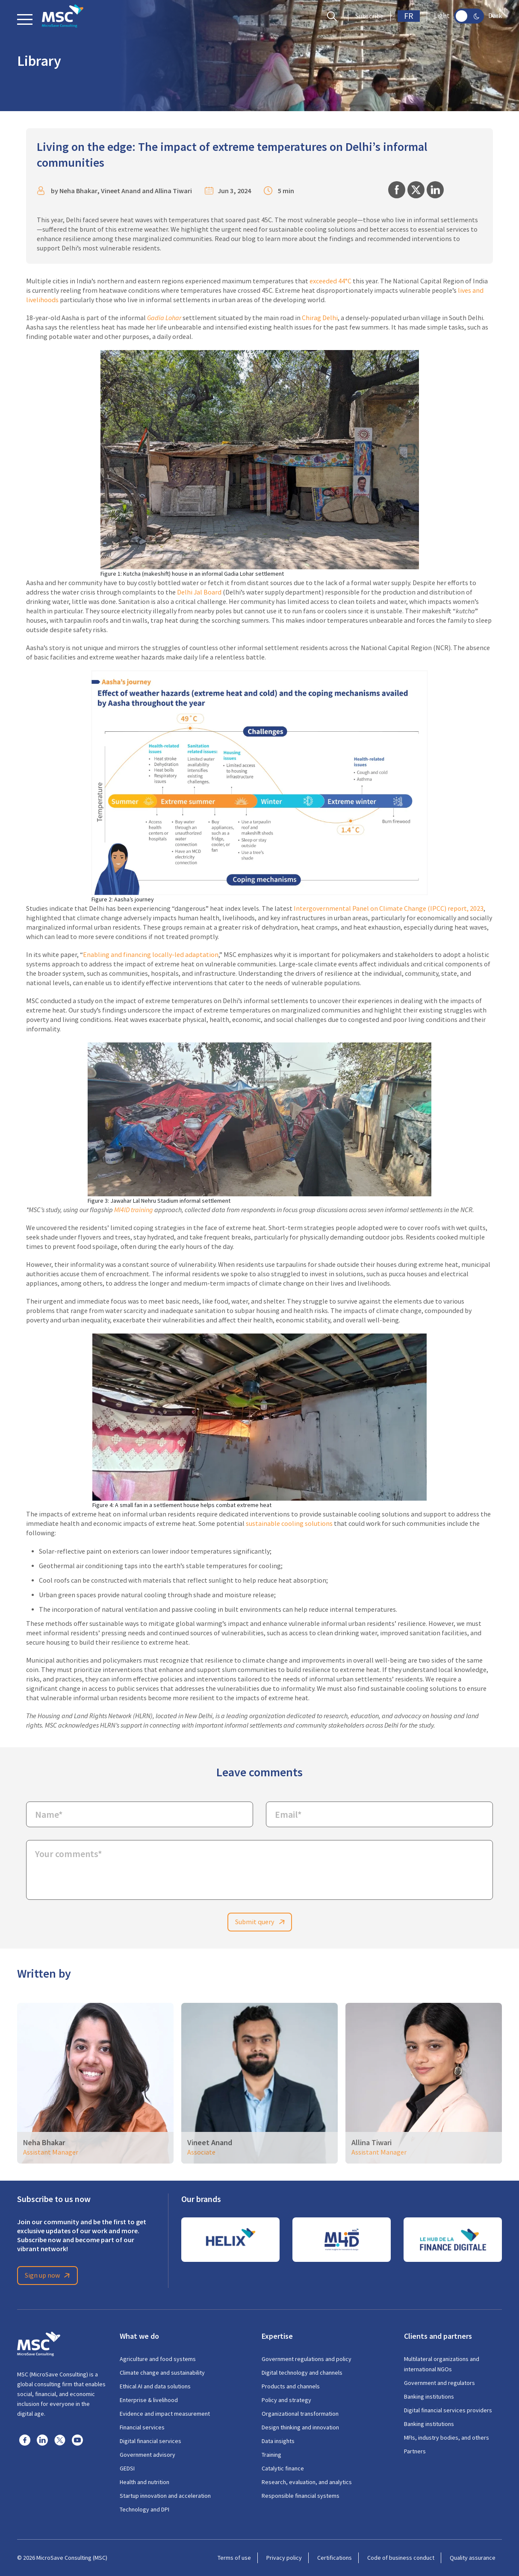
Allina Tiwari (173, 190)
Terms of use (234, 2557)
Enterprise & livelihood (149, 2400)
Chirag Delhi (320, 318)
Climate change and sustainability (162, 2372)
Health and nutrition (144, 2482)
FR (408, 16)
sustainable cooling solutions (289, 1523)
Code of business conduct (400, 2557)
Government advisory (147, 2454)
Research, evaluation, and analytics (307, 2482)
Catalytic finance (283, 2468)
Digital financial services (150, 2441)
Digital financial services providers (448, 2410)
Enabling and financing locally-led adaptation (150, 955)
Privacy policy (284, 2557)
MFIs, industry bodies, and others (446, 2437)
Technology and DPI (144, 2509)
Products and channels (291, 2386)
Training (271, 2454)
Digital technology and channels (302, 2372)
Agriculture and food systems (158, 2359)
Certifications (334, 2557)
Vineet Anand (121, 190)
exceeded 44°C (330, 281)
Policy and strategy (286, 2400)
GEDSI (127, 2468)
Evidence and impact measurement (165, 2413)
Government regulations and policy (306, 2359)
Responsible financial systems (300, 2495)
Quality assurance (472, 2557)
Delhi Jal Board (199, 592)
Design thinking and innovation (300, 2427)
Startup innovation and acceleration (165, 2495)
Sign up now (49, 2275)
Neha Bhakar (78, 190)
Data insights (278, 2441)
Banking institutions (429, 2396)
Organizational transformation (300, 2413)
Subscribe (369, 16)
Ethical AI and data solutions (155, 2386)
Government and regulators (439, 2383)
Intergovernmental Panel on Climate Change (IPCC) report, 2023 (389, 908)
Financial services (142, 2427)
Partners (415, 2451)
